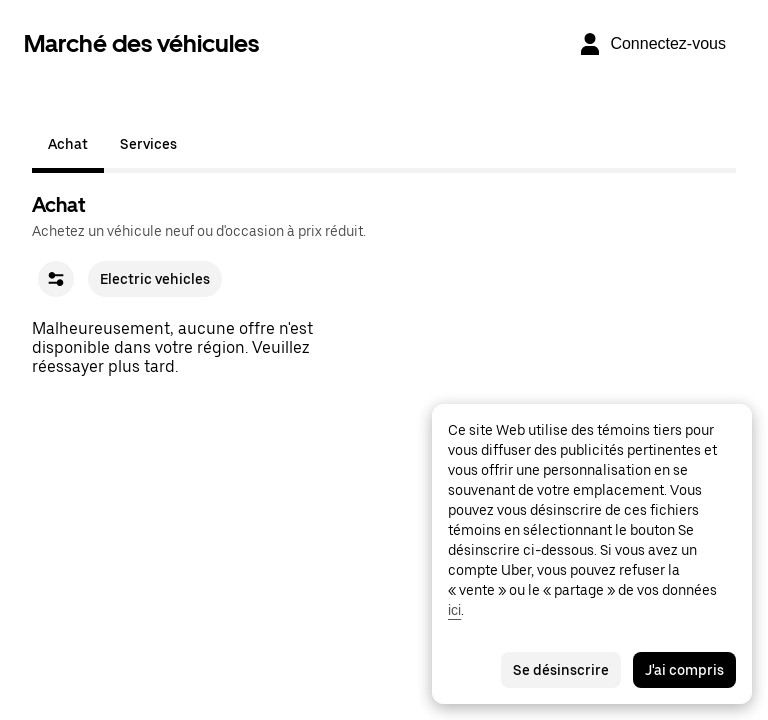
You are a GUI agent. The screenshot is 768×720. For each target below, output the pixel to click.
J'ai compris (684, 670)
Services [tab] (148, 144)
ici (454, 610)
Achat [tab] (68, 144)
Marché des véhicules (141, 43)
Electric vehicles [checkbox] (155, 279)
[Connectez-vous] (652, 44)
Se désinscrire (561, 670)
